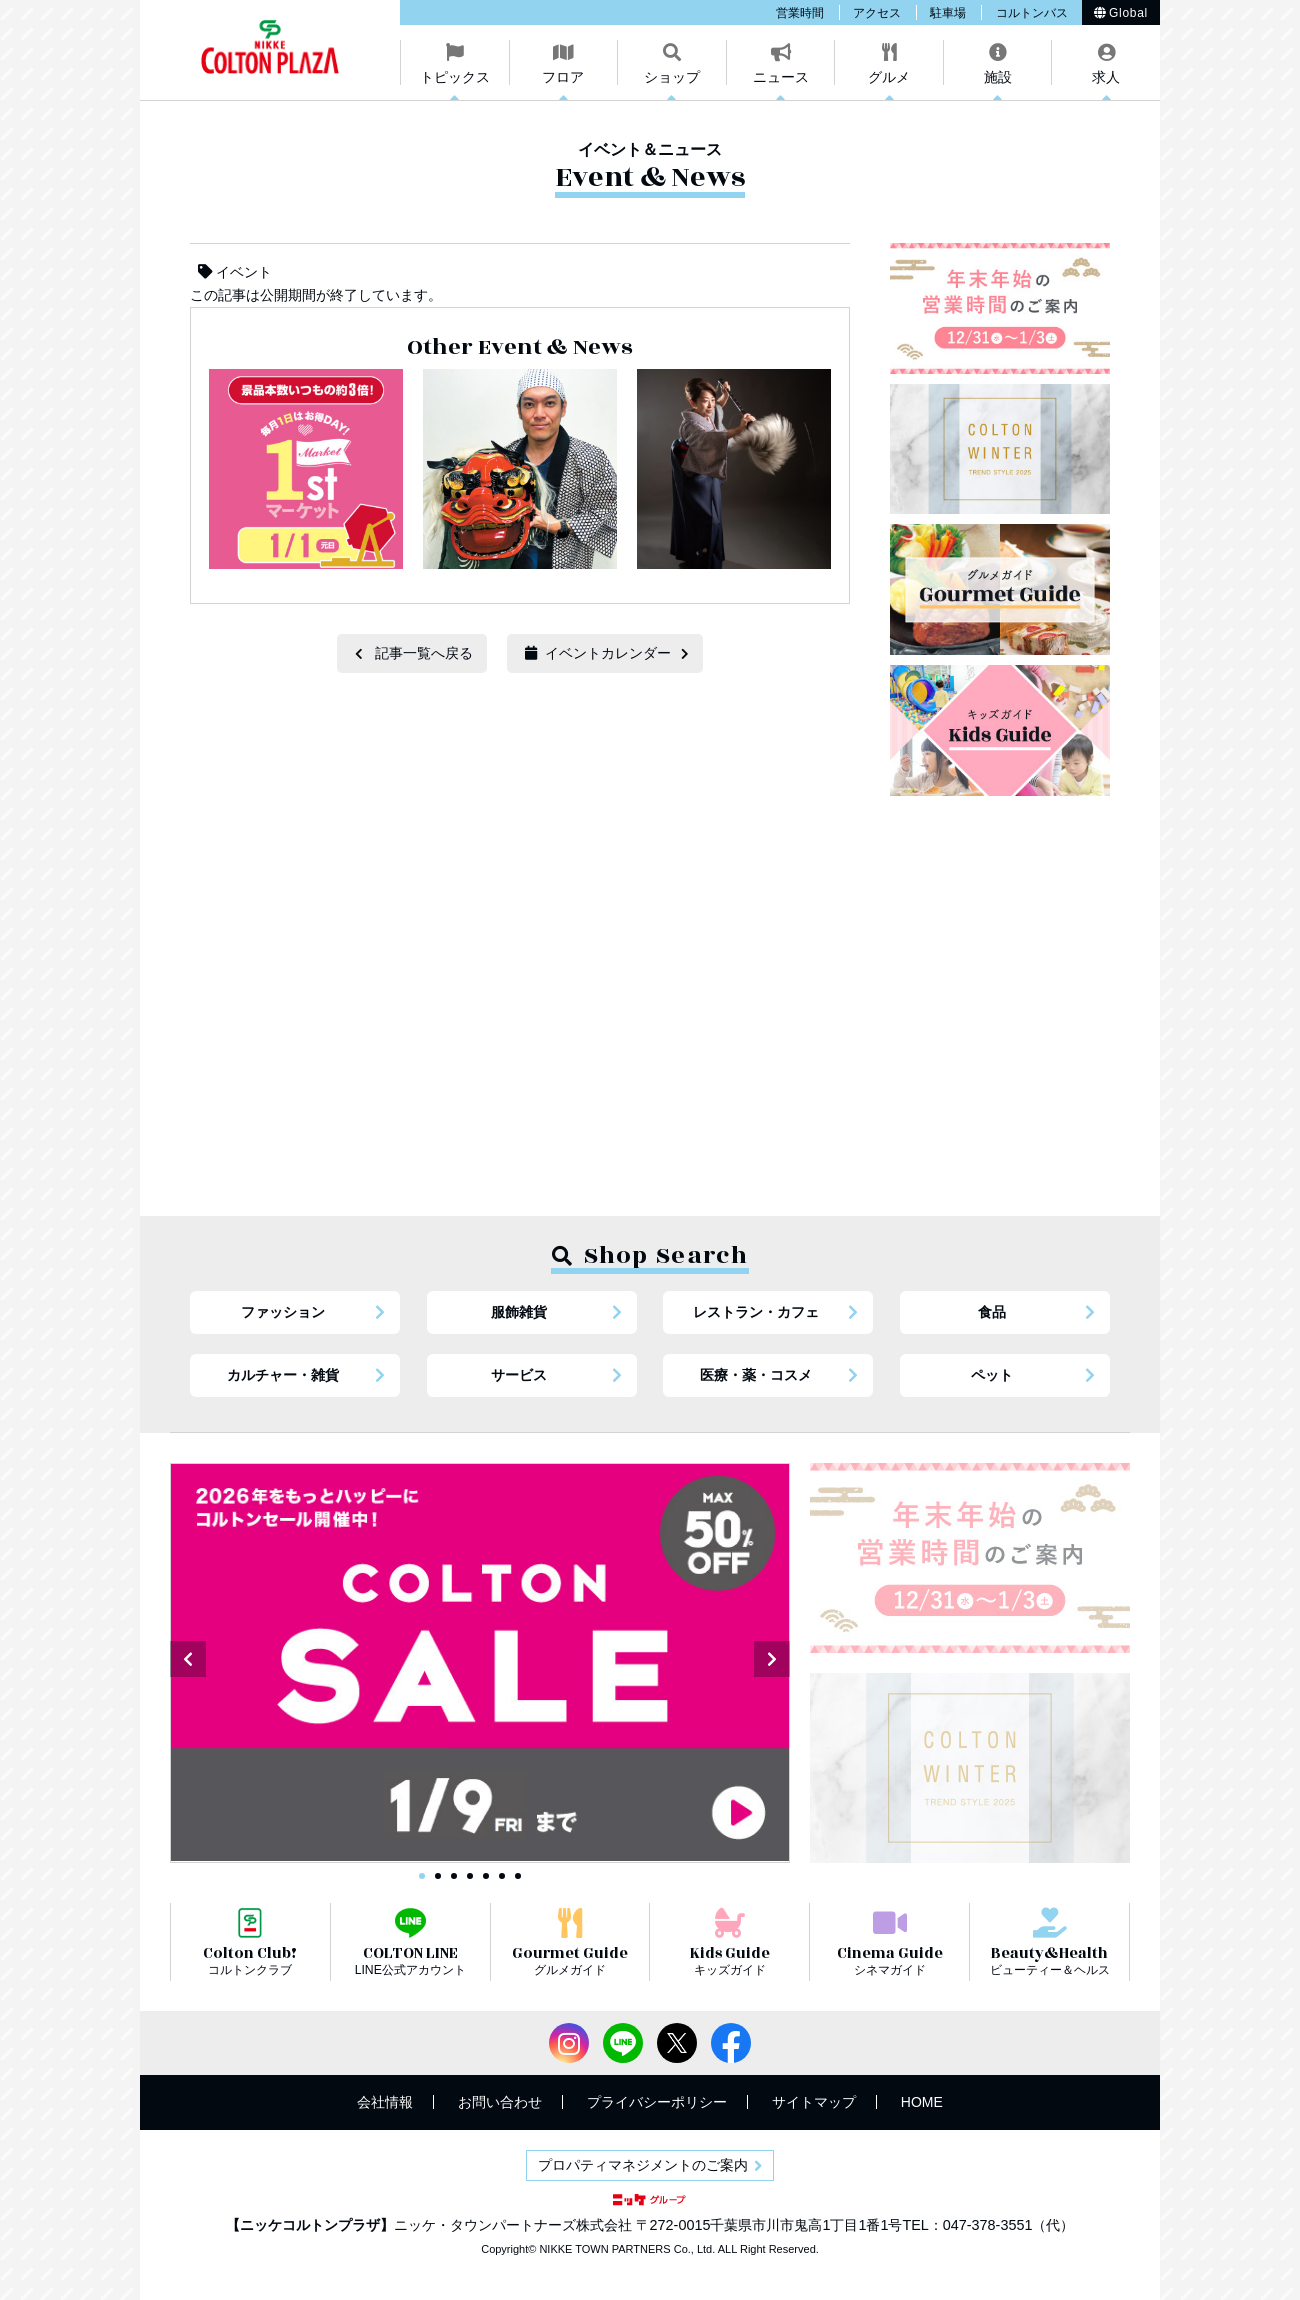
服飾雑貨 (519, 1312)
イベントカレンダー (598, 653)
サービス (519, 1375)
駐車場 (948, 13)
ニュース (781, 77)
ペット (992, 1375)
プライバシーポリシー (657, 2102)
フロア (563, 77)
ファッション (283, 1312)
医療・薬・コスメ (756, 1375)
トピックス (455, 77)
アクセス (877, 13)
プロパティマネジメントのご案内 (643, 2165)
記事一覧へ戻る (424, 653)
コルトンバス (1032, 13)
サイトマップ (814, 2102)
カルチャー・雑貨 (283, 1375)
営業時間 (800, 13)
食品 (992, 1312)
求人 (1106, 77)
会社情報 (385, 2102)
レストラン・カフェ (756, 1312)
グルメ (889, 77)
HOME (922, 2102)
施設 (998, 77)
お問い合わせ (500, 2102)
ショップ (672, 77)
